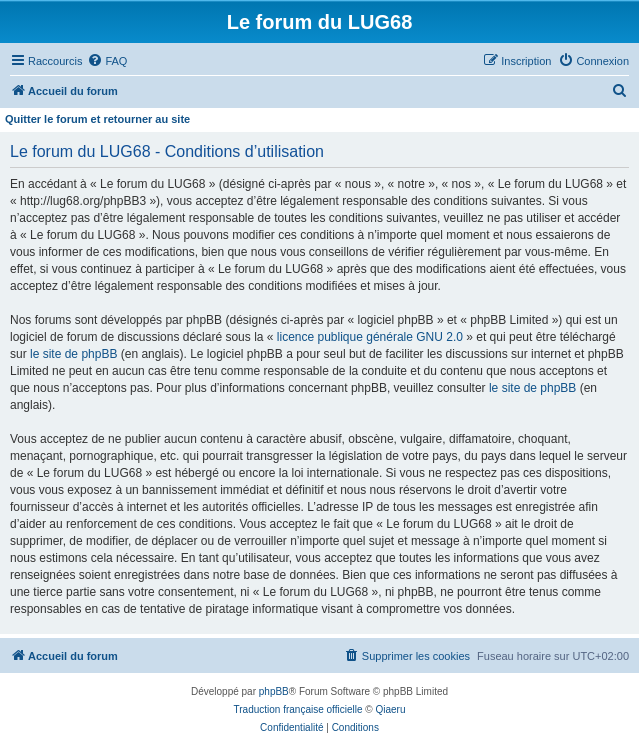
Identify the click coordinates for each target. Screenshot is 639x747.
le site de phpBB (73, 354)
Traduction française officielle (298, 709)
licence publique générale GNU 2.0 (370, 337)
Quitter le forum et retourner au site (97, 119)
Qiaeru (390, 709)
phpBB (274, 691)
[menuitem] (107, 61)
